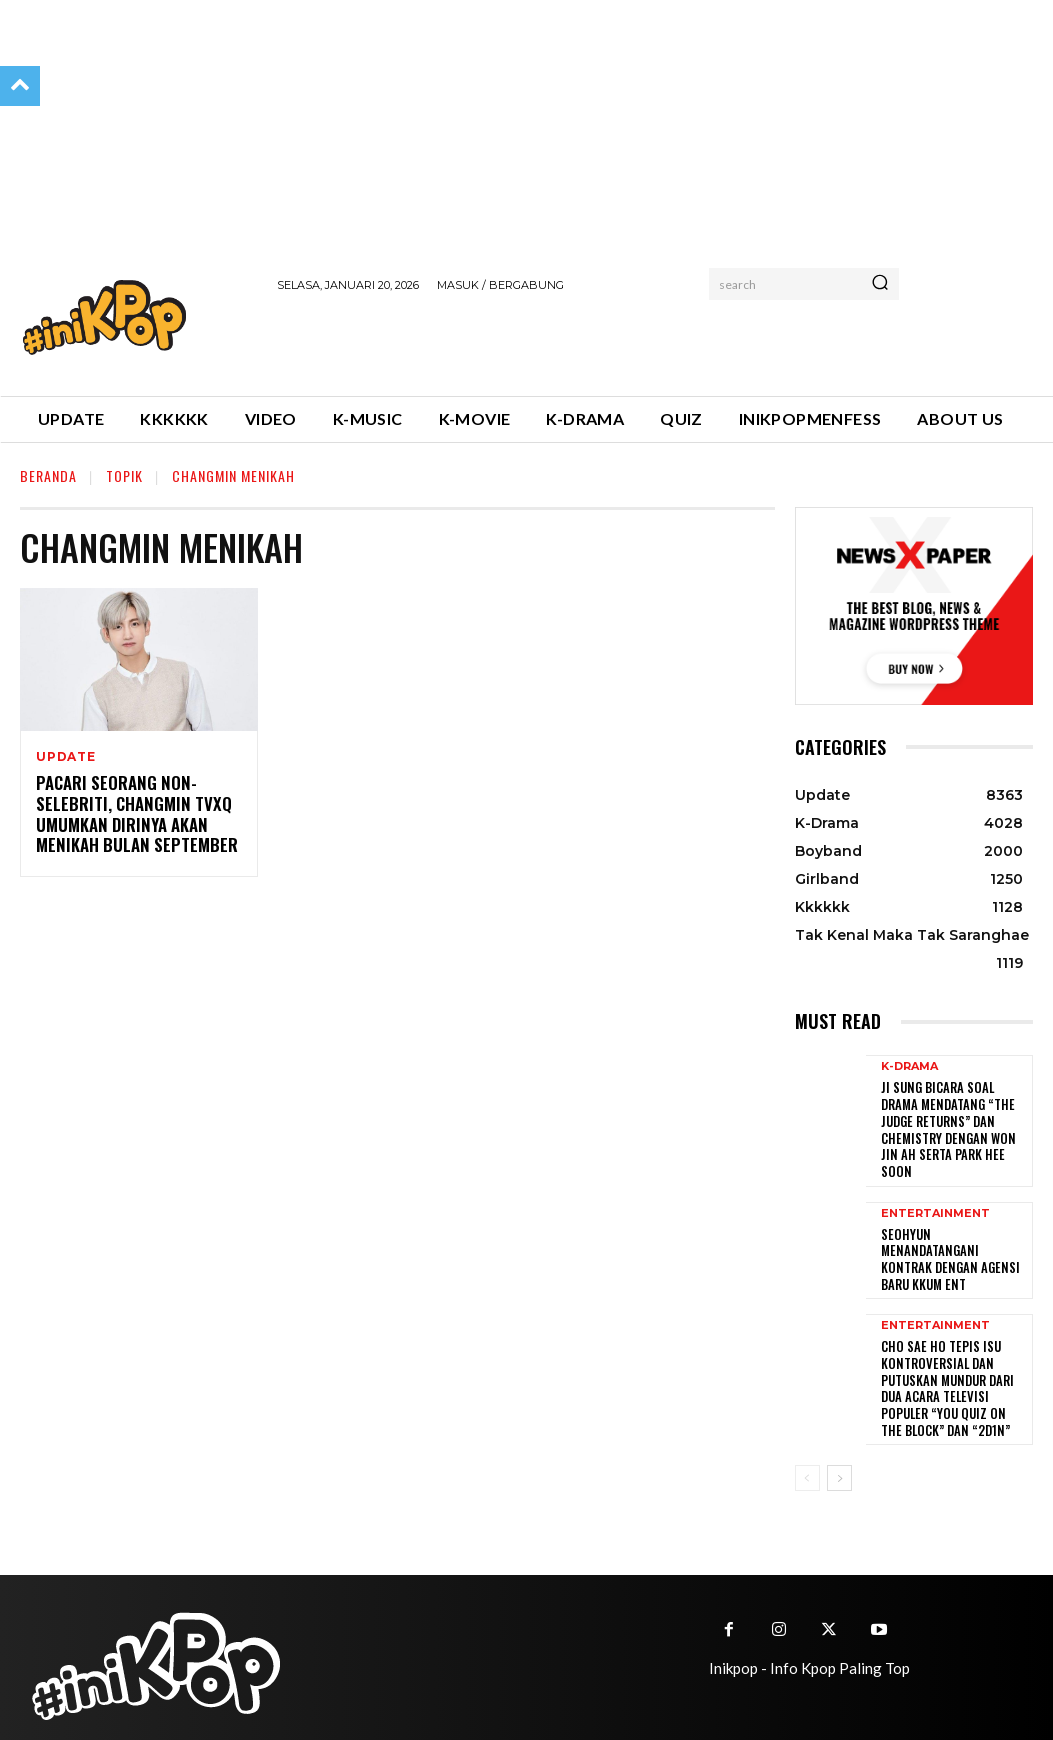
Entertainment (935, 1198)
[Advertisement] (511, 341)
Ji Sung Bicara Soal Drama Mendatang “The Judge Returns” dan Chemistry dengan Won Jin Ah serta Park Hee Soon (952, 1118)
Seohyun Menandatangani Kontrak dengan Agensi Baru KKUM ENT (949, 1235)
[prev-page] (807, 1445)
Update (66, 757)
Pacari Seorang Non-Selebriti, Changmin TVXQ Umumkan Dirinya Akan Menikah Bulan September (129, 814)
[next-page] (839, 1445)
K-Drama (909, 1066)
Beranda (48, 475)
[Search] (880, 284)
